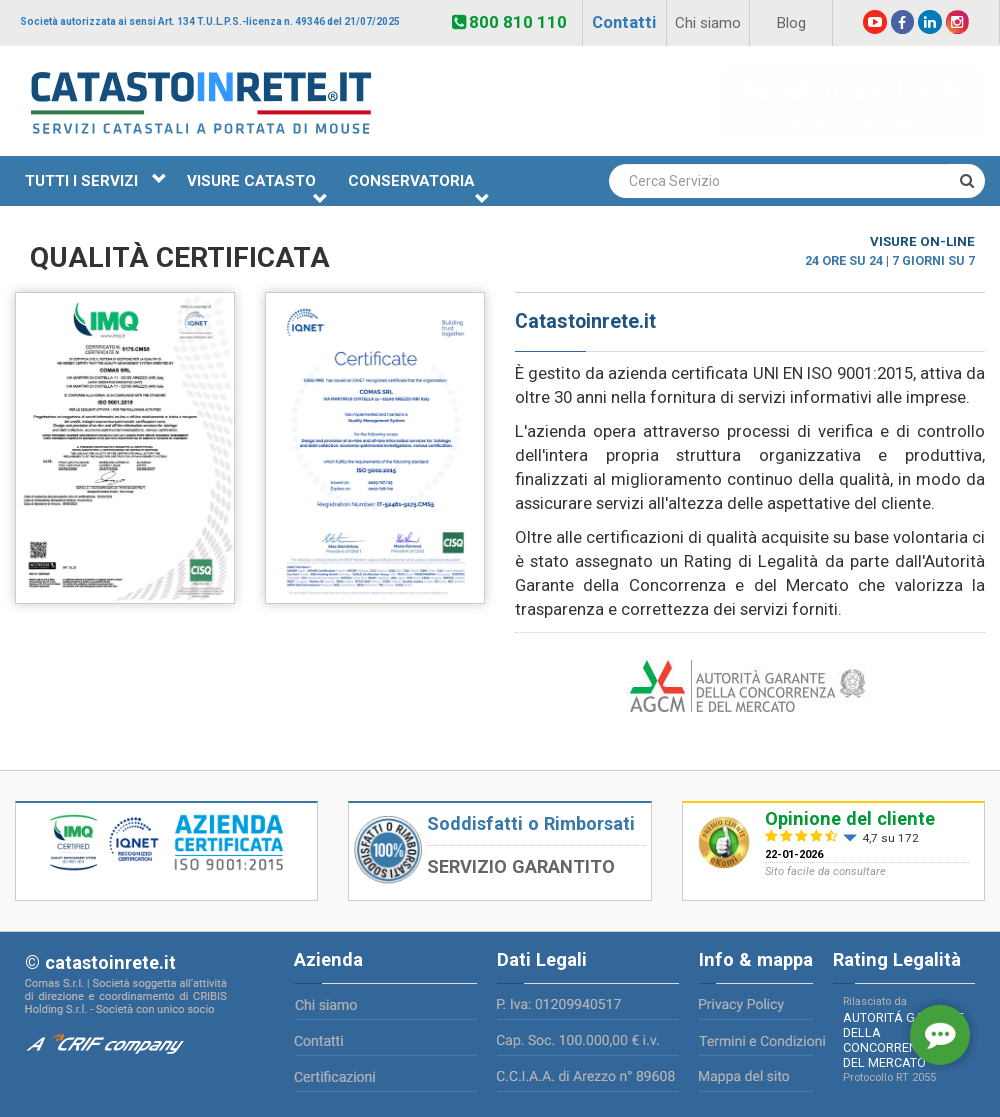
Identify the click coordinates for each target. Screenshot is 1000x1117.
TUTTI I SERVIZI (96, 181)
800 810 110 (509, 22)
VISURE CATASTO (258, 189)
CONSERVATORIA (419, 189)
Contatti (624, 22)
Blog (791, 23)
